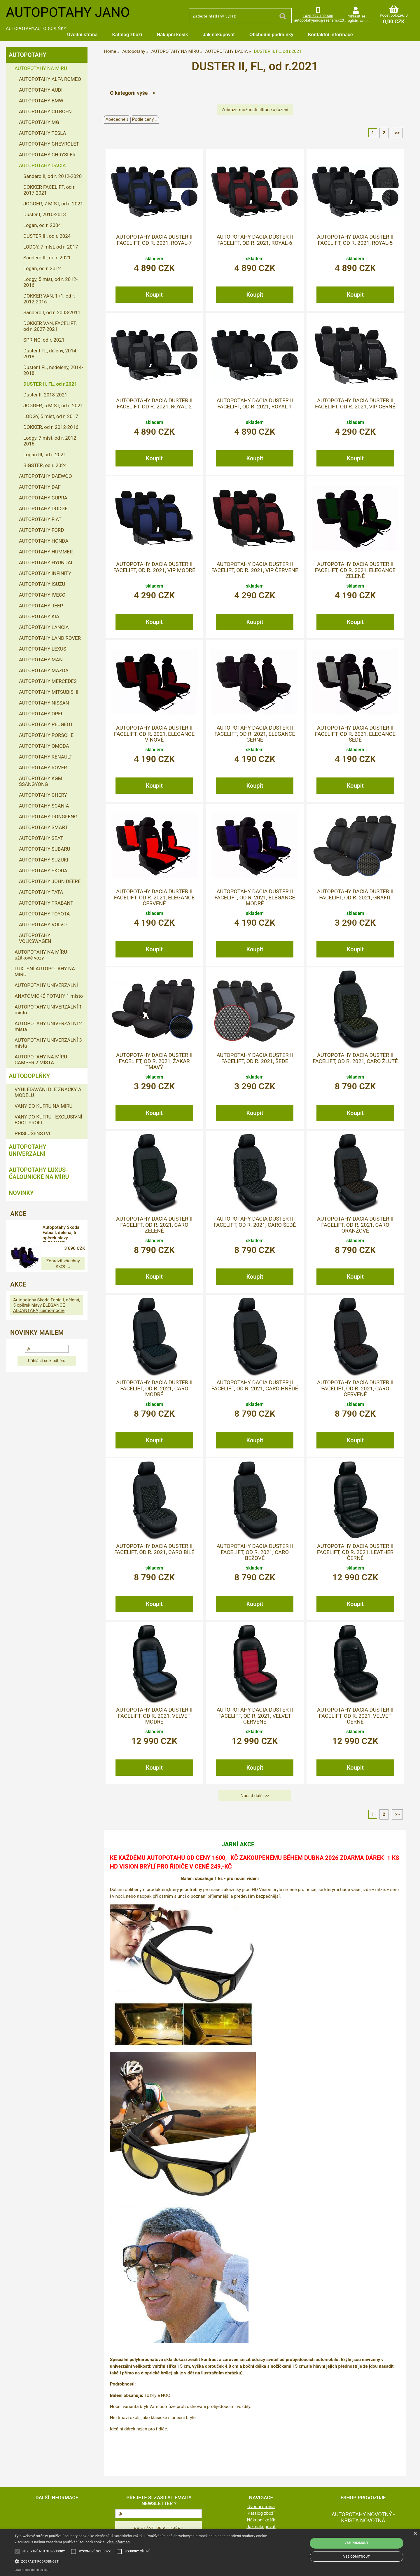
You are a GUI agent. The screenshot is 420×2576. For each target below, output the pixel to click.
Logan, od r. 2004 (42, 225)
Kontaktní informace (330, 34)
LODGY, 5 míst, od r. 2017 (50, 416)
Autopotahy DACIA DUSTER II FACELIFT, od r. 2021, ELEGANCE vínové (154, 734)
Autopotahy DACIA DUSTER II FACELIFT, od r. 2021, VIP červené (254, 567)
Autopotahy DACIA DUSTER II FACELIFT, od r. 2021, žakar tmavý (154, 1061)
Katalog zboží (127, 34)
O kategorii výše (129, 93)
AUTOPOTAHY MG (39, 122)
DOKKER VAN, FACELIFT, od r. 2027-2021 (50, 326)
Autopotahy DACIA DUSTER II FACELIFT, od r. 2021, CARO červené (355, 1388)
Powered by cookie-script (32, 2570)
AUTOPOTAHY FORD (41, 530)
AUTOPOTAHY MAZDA (44, 670)
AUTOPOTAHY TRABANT (46, 903)
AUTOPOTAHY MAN (41, 660)
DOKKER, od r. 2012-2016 (50, 427)
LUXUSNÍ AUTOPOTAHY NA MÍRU (45, 971)
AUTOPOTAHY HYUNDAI (45, 562)
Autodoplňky (29, 1075)
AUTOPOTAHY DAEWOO (45, 476)
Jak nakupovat (219, 34)
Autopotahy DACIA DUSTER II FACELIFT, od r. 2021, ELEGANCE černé (254, 734)
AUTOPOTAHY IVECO (42, 595)
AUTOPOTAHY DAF (40, 487)
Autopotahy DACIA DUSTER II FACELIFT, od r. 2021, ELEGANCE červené (154, 897)
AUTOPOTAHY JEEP (41, 606)
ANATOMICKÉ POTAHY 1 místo (49, 996)
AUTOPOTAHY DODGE (43, 508)
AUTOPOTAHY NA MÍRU (41, 68)
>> (397, 132)
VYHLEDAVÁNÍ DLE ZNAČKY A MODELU (48, 1092)
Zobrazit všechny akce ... (46, 1260)
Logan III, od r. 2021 (44, 454)
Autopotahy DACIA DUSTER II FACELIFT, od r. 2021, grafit (355, 894)
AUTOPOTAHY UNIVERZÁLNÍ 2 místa (48, 1026)
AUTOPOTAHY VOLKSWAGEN (35, 938)
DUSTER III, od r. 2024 (47, 236)
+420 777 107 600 (318, 16)
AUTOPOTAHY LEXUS (42, 649)
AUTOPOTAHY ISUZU (42, 584)
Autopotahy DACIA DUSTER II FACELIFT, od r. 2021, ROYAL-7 (154, 240)
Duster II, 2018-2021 (45, 395)
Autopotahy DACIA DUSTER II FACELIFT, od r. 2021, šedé (254, 1058)
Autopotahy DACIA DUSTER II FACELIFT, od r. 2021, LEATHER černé (355, 1552)
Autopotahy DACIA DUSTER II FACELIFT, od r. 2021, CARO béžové (254, 1552)
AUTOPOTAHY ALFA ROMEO (50, 79)
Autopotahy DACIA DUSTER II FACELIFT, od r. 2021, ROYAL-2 (154, 403)
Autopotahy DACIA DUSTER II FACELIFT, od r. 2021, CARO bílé (154, 1549)
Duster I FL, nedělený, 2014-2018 (53, 370)
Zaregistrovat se (355, 20)
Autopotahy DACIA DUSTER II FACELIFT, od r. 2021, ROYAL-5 (355, 240)
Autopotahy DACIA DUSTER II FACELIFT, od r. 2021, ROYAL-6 (254, 240)
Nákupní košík (172, 34)
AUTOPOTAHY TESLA (42, 133)
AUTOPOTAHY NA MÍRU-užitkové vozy (42, 955)
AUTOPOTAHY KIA (39, 616)
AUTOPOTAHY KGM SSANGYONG (40, 781)
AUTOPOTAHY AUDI (40, 90)
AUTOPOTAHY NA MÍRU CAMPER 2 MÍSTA (41, 1059)
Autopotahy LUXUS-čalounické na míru (39, 1173)
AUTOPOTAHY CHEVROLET (49, 144)
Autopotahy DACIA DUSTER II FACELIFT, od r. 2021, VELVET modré (154, 1716)
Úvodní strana (82, 34)
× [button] (415, 2534)
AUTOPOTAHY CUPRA (43, 498)
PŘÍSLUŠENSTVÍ (32, 1133)
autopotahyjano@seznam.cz (318, 20)
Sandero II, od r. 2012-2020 (52, 176)
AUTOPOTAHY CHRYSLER (47, 155)
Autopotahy (27, 54)
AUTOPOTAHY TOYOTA (44, 914)
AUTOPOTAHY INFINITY (45, 573)
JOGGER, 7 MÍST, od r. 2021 (53, 204)
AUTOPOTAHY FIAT (40, 519)
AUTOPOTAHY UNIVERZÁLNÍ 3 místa (48, 1043)
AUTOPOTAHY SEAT (41, 838)
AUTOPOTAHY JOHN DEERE (49, 881)
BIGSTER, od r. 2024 (45, 465)
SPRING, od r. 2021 (43, 340)
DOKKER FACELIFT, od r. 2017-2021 (49, 190)
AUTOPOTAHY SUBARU (44, 849)
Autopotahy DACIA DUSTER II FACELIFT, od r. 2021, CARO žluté (355, 1058)
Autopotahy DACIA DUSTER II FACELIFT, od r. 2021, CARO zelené (154, 1225)
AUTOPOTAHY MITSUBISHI (48, 692)
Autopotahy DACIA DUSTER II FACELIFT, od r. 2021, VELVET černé (355, 1716)
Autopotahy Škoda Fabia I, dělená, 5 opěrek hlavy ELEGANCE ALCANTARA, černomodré (67, 1233)
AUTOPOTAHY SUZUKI (43, 860)
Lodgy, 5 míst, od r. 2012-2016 (50, 282)
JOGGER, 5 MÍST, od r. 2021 (53, 405)
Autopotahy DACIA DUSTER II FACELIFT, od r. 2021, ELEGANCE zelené (355, 570)
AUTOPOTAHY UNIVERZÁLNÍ (46, 985)
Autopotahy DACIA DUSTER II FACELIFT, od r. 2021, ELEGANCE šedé (355, 734)
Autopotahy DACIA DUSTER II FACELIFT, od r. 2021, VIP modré (154, 567)
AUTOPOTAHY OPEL (41, 713)
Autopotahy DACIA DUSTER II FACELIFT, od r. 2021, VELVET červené (254, 1716)
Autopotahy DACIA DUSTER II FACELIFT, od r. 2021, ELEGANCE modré (254, 897)
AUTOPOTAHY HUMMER (46, 552)
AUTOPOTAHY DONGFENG (48, 816)
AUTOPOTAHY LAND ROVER (50, 638)
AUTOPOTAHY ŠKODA (43, 870)
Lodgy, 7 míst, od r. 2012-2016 (50, 441)
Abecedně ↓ (117, 119)
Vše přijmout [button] (357, 2543)
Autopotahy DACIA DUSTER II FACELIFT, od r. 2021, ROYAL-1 (254, 403)
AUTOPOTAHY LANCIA (44, 627)
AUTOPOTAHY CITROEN (45, 111)
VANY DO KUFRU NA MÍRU (44, 1106)
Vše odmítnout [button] (356, 2556)
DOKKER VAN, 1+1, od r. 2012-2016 (49, 299)
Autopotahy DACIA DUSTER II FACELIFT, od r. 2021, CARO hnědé (254, 1385)
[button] (142, 2560)
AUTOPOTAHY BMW (41, 101)
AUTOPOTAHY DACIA (42, 165)
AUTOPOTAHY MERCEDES (48, 681)
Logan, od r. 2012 (42, 268)
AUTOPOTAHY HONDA (43, 541)
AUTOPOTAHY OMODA (44, 746)
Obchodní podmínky (271, 34)
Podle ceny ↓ (144, 119)
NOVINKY (21, 1192)
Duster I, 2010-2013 (44, 214)
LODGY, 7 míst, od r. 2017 (50, 247)
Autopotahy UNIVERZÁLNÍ (27, 1150)
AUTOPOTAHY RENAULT (45, 757)
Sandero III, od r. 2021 (47, 258)
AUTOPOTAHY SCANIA (44, 806)
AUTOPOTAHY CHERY (43, 795)
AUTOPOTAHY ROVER (43, 767)
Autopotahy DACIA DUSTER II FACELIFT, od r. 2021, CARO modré (154, 1388)
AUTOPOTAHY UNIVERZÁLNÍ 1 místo (48, 1010)
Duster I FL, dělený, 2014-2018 (50, 353)
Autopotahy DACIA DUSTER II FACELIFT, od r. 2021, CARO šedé (255, 1222)
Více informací (118, 2542)
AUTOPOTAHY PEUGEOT (46, 724)
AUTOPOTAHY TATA (41, 892)
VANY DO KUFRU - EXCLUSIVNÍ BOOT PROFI (48, 1120)
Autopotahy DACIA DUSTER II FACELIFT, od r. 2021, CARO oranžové (355, 1225)
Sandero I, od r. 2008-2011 (51, 312)
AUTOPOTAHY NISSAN (44, 703)
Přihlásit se (355, 16)
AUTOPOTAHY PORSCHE (46, 735)
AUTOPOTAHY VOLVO (43, 924)
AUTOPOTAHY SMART (43, 827)
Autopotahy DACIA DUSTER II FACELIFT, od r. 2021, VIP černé (355, 403)
